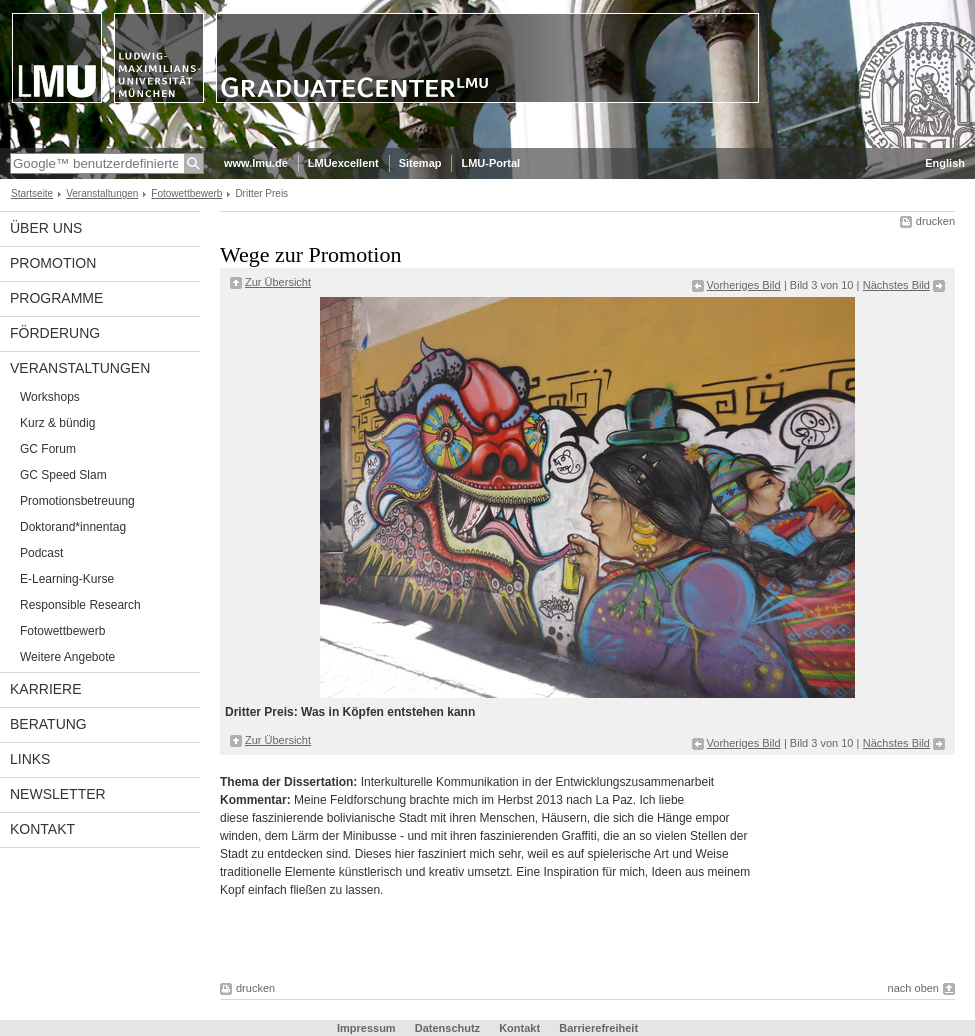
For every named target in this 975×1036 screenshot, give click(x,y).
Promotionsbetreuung (77, 501)
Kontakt (42, 829)
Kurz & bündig (57, 423)
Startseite (32, 193)
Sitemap (420, 163)
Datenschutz (447, 1028)
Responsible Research (80, 605)
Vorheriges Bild (744, 285)
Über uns (46, 228)
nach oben (913, 988)
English (945, 163)
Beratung (48, 724)
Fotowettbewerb (186, 193)
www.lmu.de (256, 163)
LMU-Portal (490, 163)
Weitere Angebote (67, 657)
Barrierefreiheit (598, 1028)
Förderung (55, 333)
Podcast (41, 553)
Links (30, 759)
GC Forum (48, 449)
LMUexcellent (343, 163)
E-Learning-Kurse (67, 579)
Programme (56, 298)
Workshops (50, 397)
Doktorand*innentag (73, 527)
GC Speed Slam (63, 475)
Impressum (366, 1028)
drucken (935, 221)
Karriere (46, 689)
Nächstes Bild (896, 285)
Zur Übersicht (278, 282)
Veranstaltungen (102, 193)
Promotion (53, 263)
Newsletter (58, 794)
